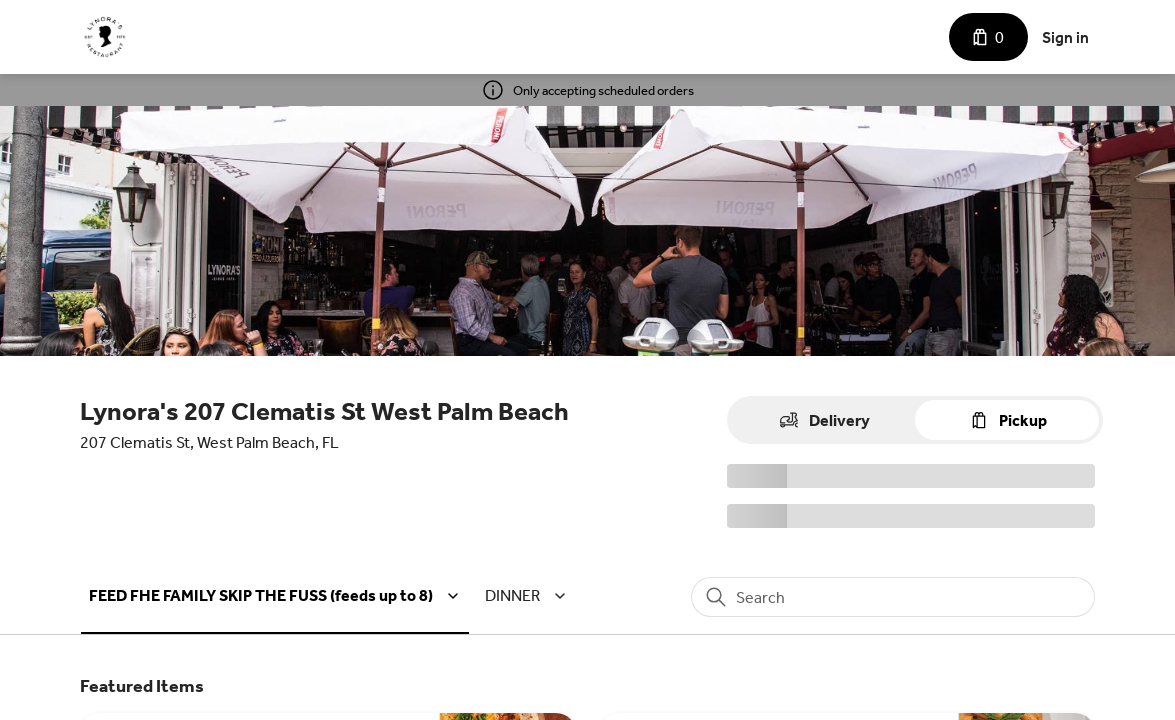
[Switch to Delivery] (823, 420)
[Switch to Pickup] (1007, 420)
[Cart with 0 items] (988, 37)
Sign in (1065, 37)
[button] (277, 596)
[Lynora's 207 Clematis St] (105, 37)
